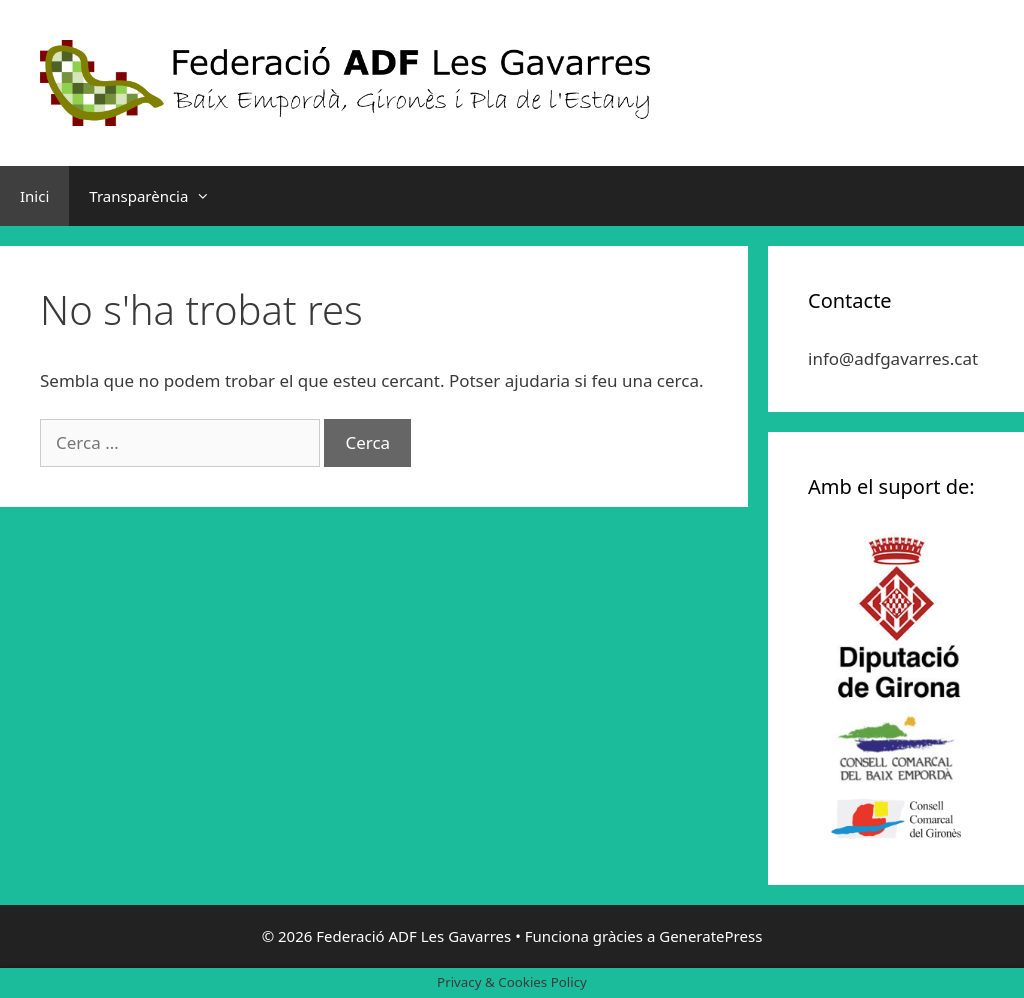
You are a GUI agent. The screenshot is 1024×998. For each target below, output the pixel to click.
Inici (34, 196)
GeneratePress (710, 936)
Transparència (159, 196)
